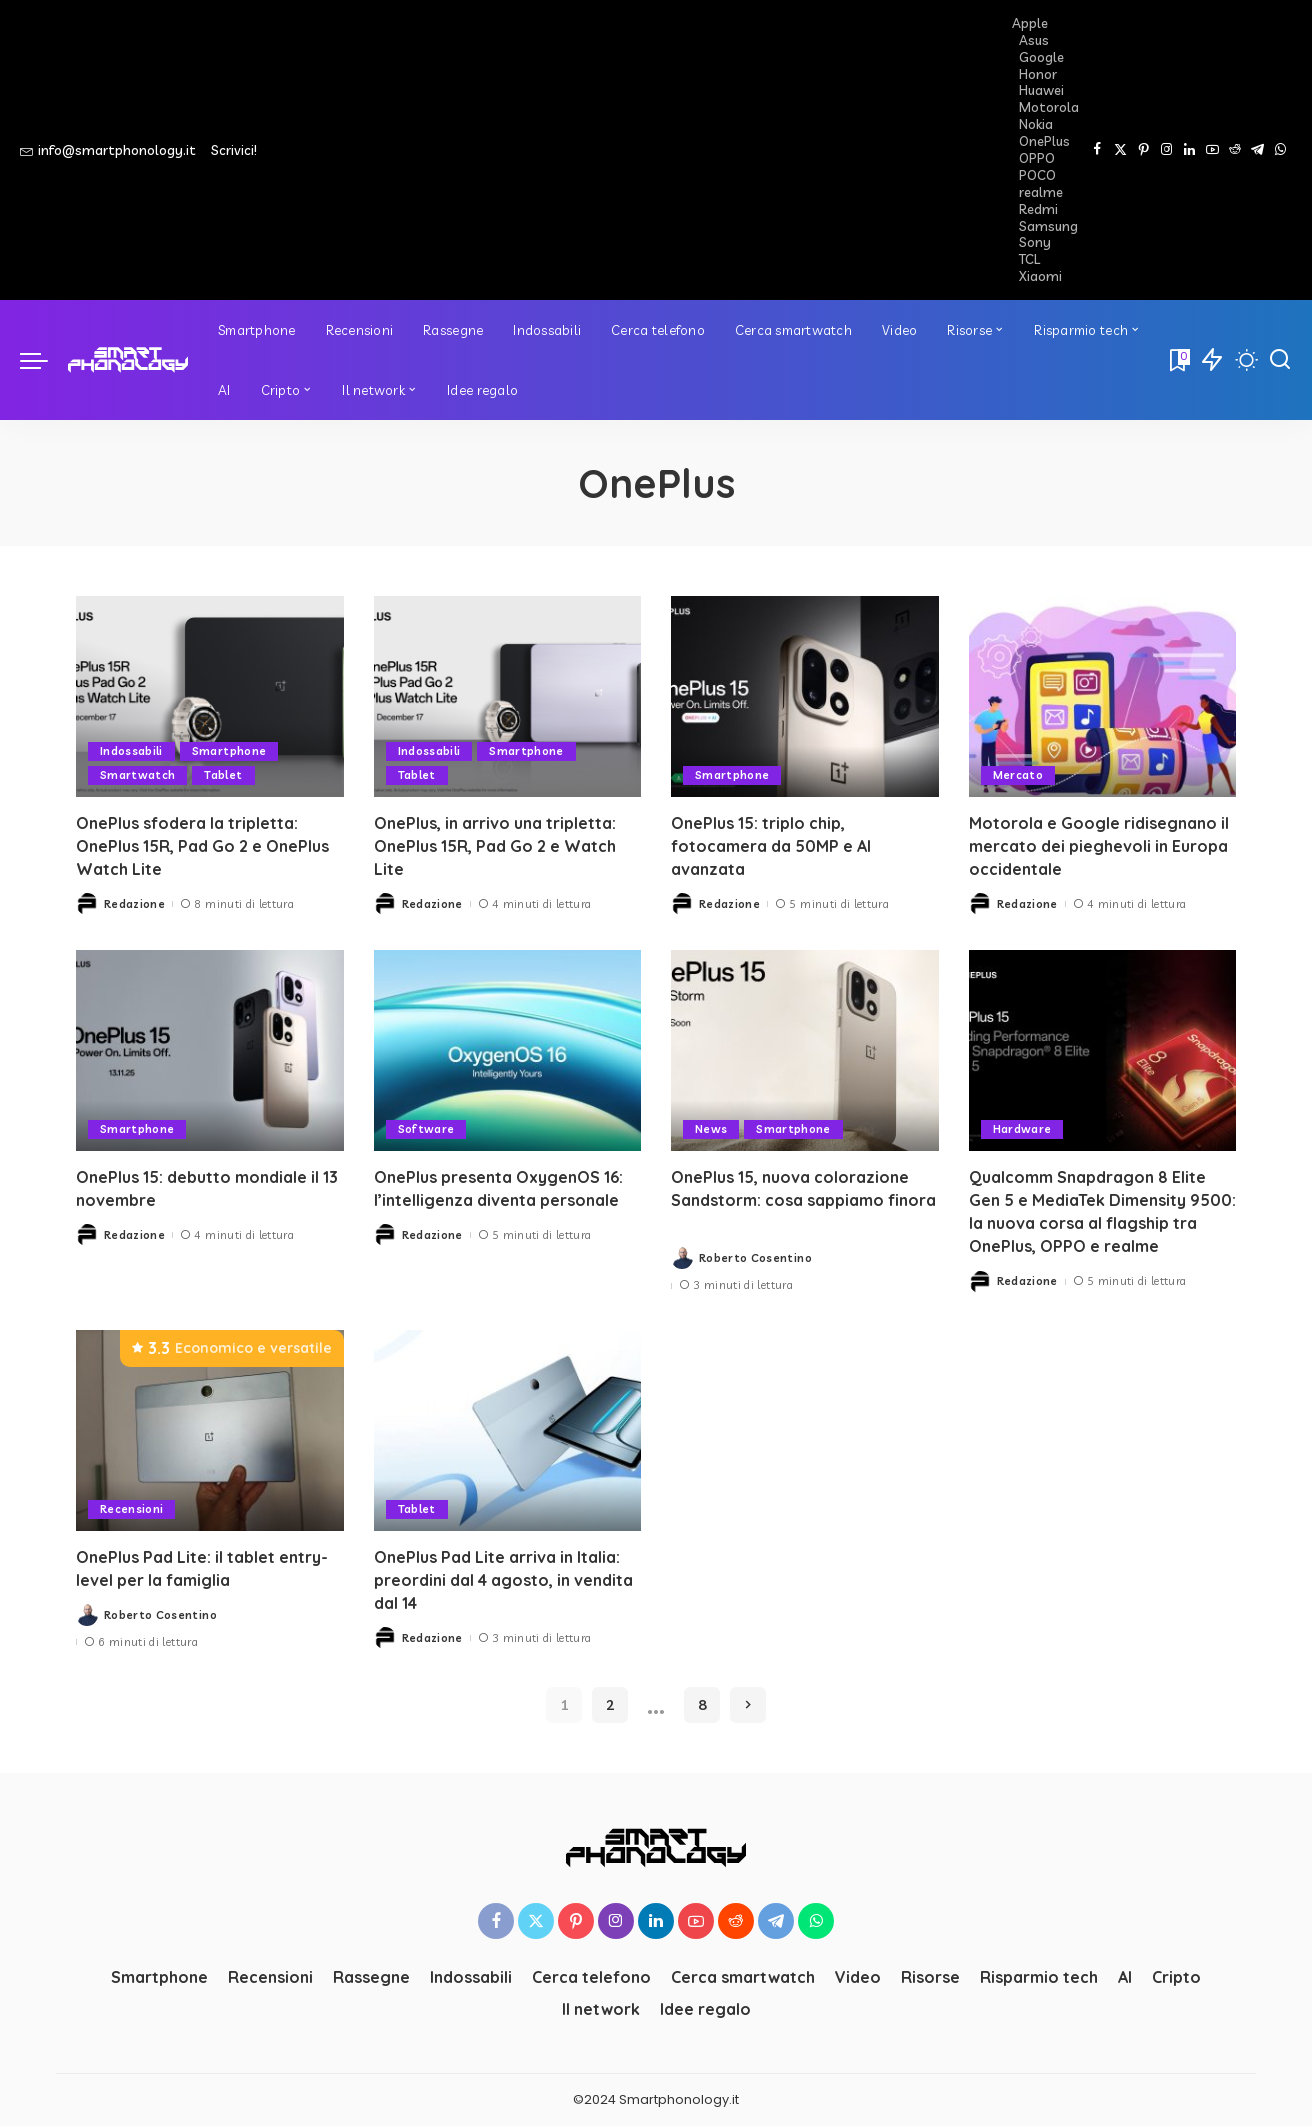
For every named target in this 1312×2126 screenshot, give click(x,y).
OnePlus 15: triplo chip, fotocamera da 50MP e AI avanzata (771, 846)
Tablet (223, 775)
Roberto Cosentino (755, 1258)
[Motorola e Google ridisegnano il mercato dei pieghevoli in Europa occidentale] (1103, 696)
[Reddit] (1235, 150)
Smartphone (229, 751)
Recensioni (131, 1509)
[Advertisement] (642, 150)
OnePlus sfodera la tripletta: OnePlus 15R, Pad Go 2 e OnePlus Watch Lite (202, 846)
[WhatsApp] (1280, 150)
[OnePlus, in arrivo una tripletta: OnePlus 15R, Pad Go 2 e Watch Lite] (508, 696)
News (711, 1129)
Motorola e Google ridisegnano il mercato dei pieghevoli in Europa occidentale (1099, 846)
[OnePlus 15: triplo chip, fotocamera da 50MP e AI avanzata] (805, 696)
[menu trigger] (44, 360)
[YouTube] (1212, 150)
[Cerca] (1280, 360)
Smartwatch (137, 775)
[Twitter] (1120, 150)
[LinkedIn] (1189, 150)
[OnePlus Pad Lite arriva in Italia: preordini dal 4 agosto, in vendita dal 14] (508, 1430)
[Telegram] (1257, 150)
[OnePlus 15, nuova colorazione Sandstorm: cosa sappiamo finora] (805, 1050)
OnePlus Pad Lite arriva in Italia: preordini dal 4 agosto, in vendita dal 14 (503, 1580)
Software (426, 1129)
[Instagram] (1166, 150)
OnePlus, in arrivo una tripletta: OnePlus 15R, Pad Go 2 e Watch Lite (495, 846)
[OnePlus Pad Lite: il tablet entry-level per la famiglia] (210, 1430)
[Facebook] (1097, 150)
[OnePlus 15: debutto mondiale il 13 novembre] (210, 1050)
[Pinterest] (1143, 150)
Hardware (1022, 1129)
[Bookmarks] (1178, 360)
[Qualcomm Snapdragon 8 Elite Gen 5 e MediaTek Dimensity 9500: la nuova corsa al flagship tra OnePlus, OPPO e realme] (1103, 1050)
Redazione (134, 904)
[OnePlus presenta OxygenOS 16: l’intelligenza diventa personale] (508, 1050)
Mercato (1018, 775)
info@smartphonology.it (108, 150)
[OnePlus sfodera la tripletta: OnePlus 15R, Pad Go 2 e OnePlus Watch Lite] (210, 696)
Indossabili (131, 751)
